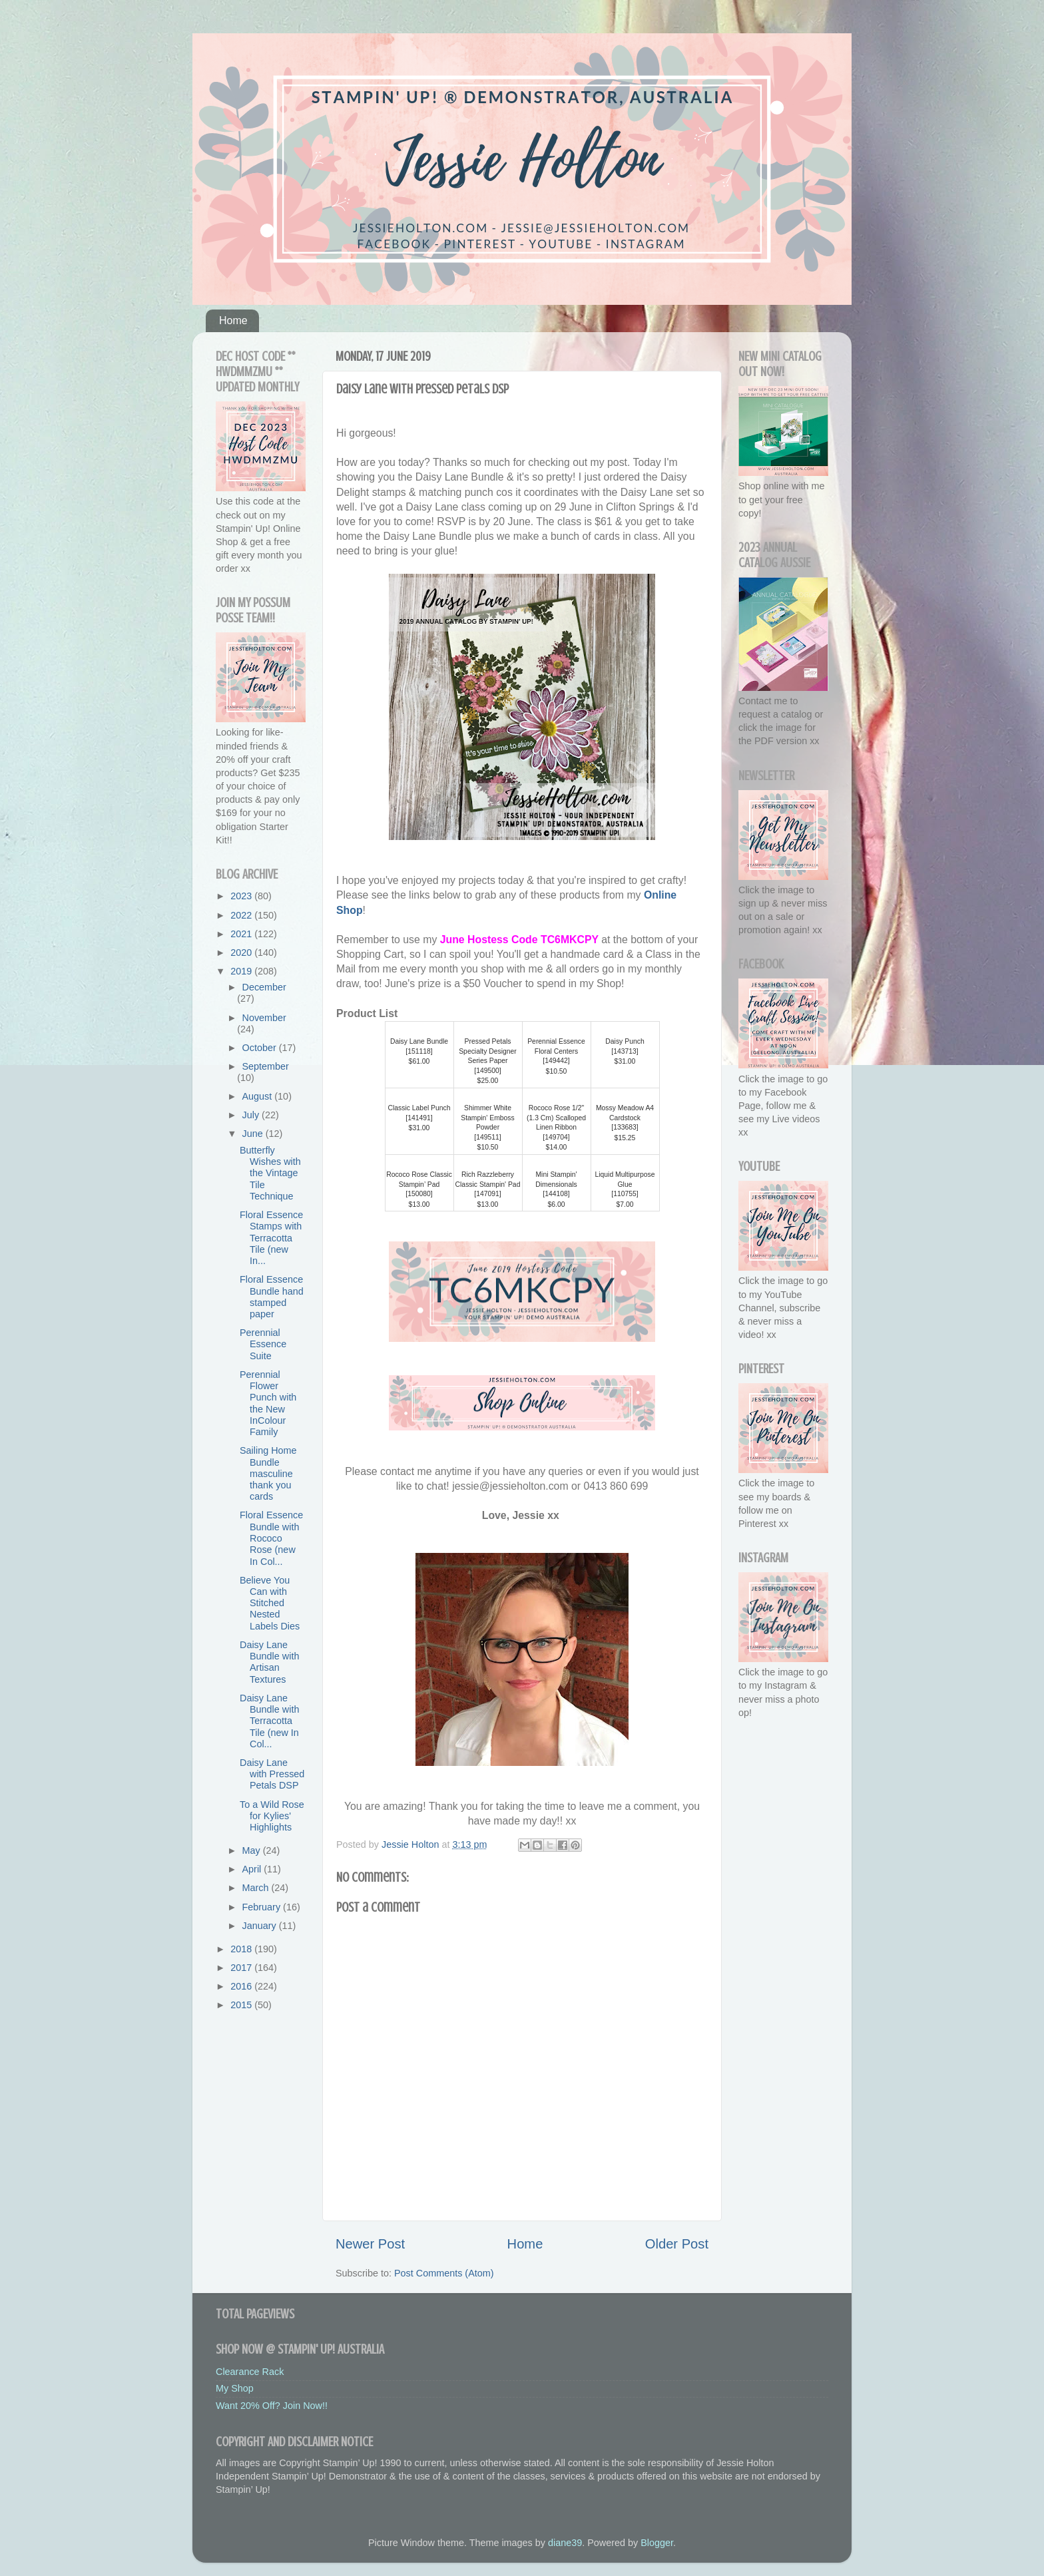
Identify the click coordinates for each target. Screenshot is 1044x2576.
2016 (242, 1986)
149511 (487, 1137)
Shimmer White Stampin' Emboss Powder (488, 1117)
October (260, 1047)
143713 (625, 1051)
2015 (242, 2005)
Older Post (676, 2244)
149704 (556, 1137)
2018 (242, 1949)
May (252, 1850)
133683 (625, 1127)
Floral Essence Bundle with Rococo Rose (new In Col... (271, 1538)
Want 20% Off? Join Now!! (272, 2405)
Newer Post (370, 2244)
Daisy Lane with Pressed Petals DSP (272, 1774)
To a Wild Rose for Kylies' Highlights (272, 1816)
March (257, 1887)
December (264, 987)
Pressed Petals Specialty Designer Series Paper (488, 1051)
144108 (556, 1193)
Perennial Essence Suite (263, 1344)
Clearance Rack (250, 2371)
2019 (242, 971)
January (260, 1925)
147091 (487, 1193)
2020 (242, 952)
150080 (419, 1193)
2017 (242, 1967)
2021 (242, 934)
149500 (487, 1070)
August (258, 1096)
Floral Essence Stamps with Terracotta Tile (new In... (271, 1237)
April (253, 1869)
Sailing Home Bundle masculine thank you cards (268, 1473)
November (264, 1017)
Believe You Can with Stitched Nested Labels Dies (270, 1603)
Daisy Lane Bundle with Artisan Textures (269, 1662)
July (252, 1115)
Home (233, 320)
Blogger (657, 2542)
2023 (242, 896)
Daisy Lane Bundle (419, 1041)
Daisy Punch (624, 1041)
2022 (242, 915)
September (265, 1066)
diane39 (565, 2542)
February (263, 1907)
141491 (419, 1118)
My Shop (235, 2388)
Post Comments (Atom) (444, 2273)
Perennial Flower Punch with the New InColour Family (268, 1403)
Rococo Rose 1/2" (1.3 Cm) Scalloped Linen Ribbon (556, 1117)
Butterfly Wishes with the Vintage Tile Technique (270, 1173)
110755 (625, 1193)
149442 (556, 1060)
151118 (419, 1051)
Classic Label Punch (419, 1108)
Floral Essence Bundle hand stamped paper (272, 1296)
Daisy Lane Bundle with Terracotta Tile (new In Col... (269, 1721)
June (254, 1133)
